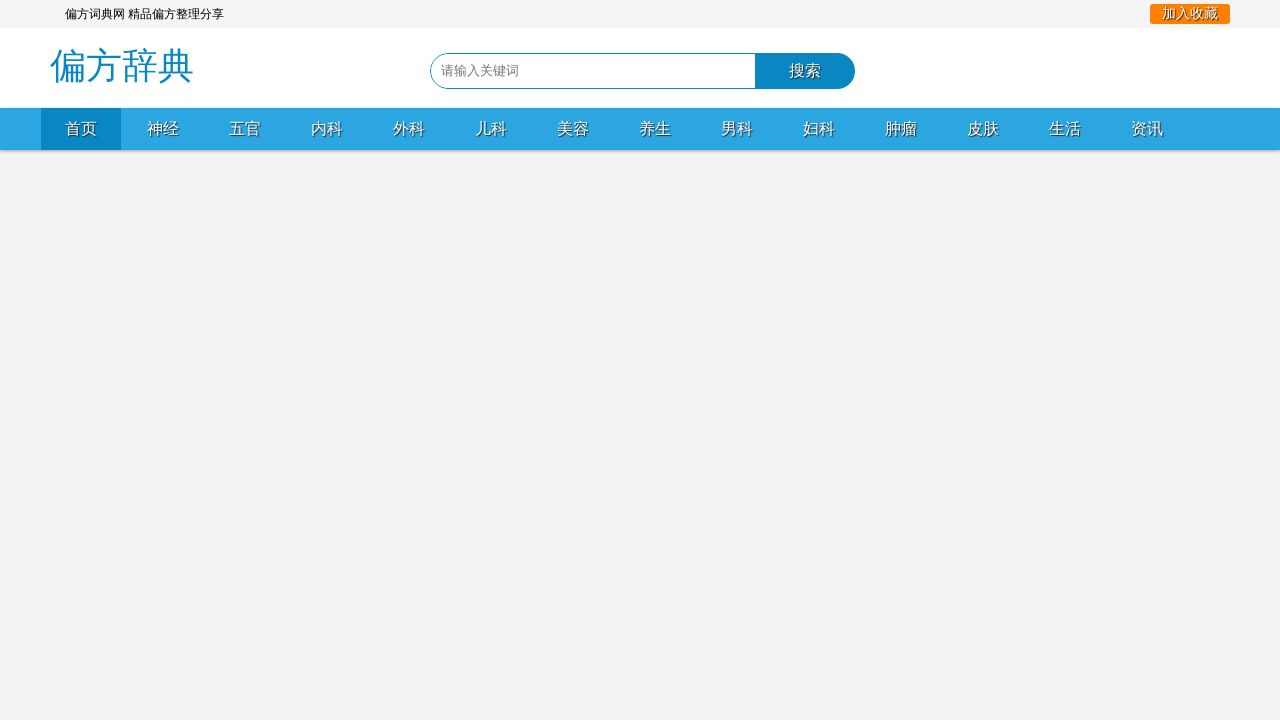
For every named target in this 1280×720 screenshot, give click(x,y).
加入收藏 (1190, 13)
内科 (327, 128)
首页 (81, 128)
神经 (163, 128)
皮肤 (983, 128)
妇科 (819, 128)
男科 (737, 128)
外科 (409, 128)
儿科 (491, 128)
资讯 (1147, 128)
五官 (245, 128)
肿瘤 (901, 128)
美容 (573, 128)
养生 (655, 128)
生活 (1065, 128)
